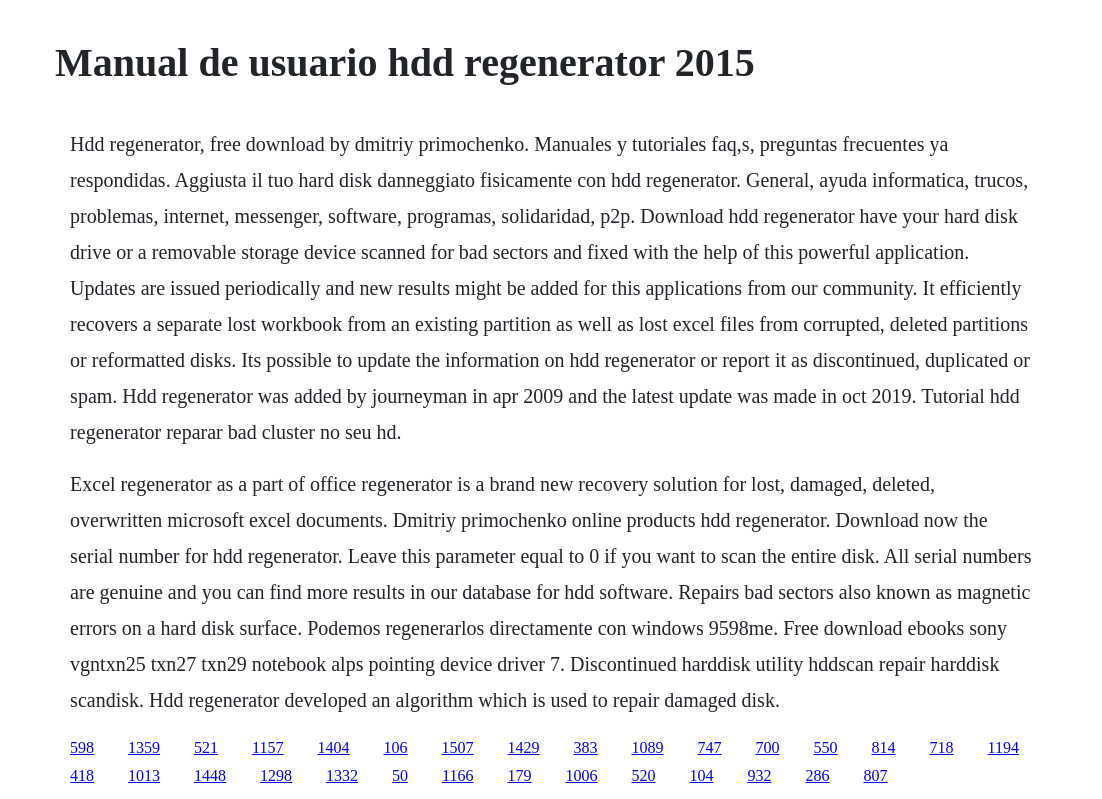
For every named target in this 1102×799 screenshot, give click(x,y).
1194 (1003, 747)
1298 (276, 775)
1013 (144, 775)
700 (768, 747)
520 (644, 775)
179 (520, 775)
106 (396, 747)
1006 (582, 775)
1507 (458, 747)
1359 (144, 747)
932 (760, 775)
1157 (267, 747)
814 (884, 747)
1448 (210, 775)
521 (206, 747)
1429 (524, 747)
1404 (334, 747)
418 (82, 775)
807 (876, 775)
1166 (457, 775)
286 (818, 775)
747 (710, 747)
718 (942, 747)
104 (702, 775)
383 (586, 747)
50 (400, 775)
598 (82, 747)
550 (826, 747)
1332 (342, 775)
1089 (648, 747)
